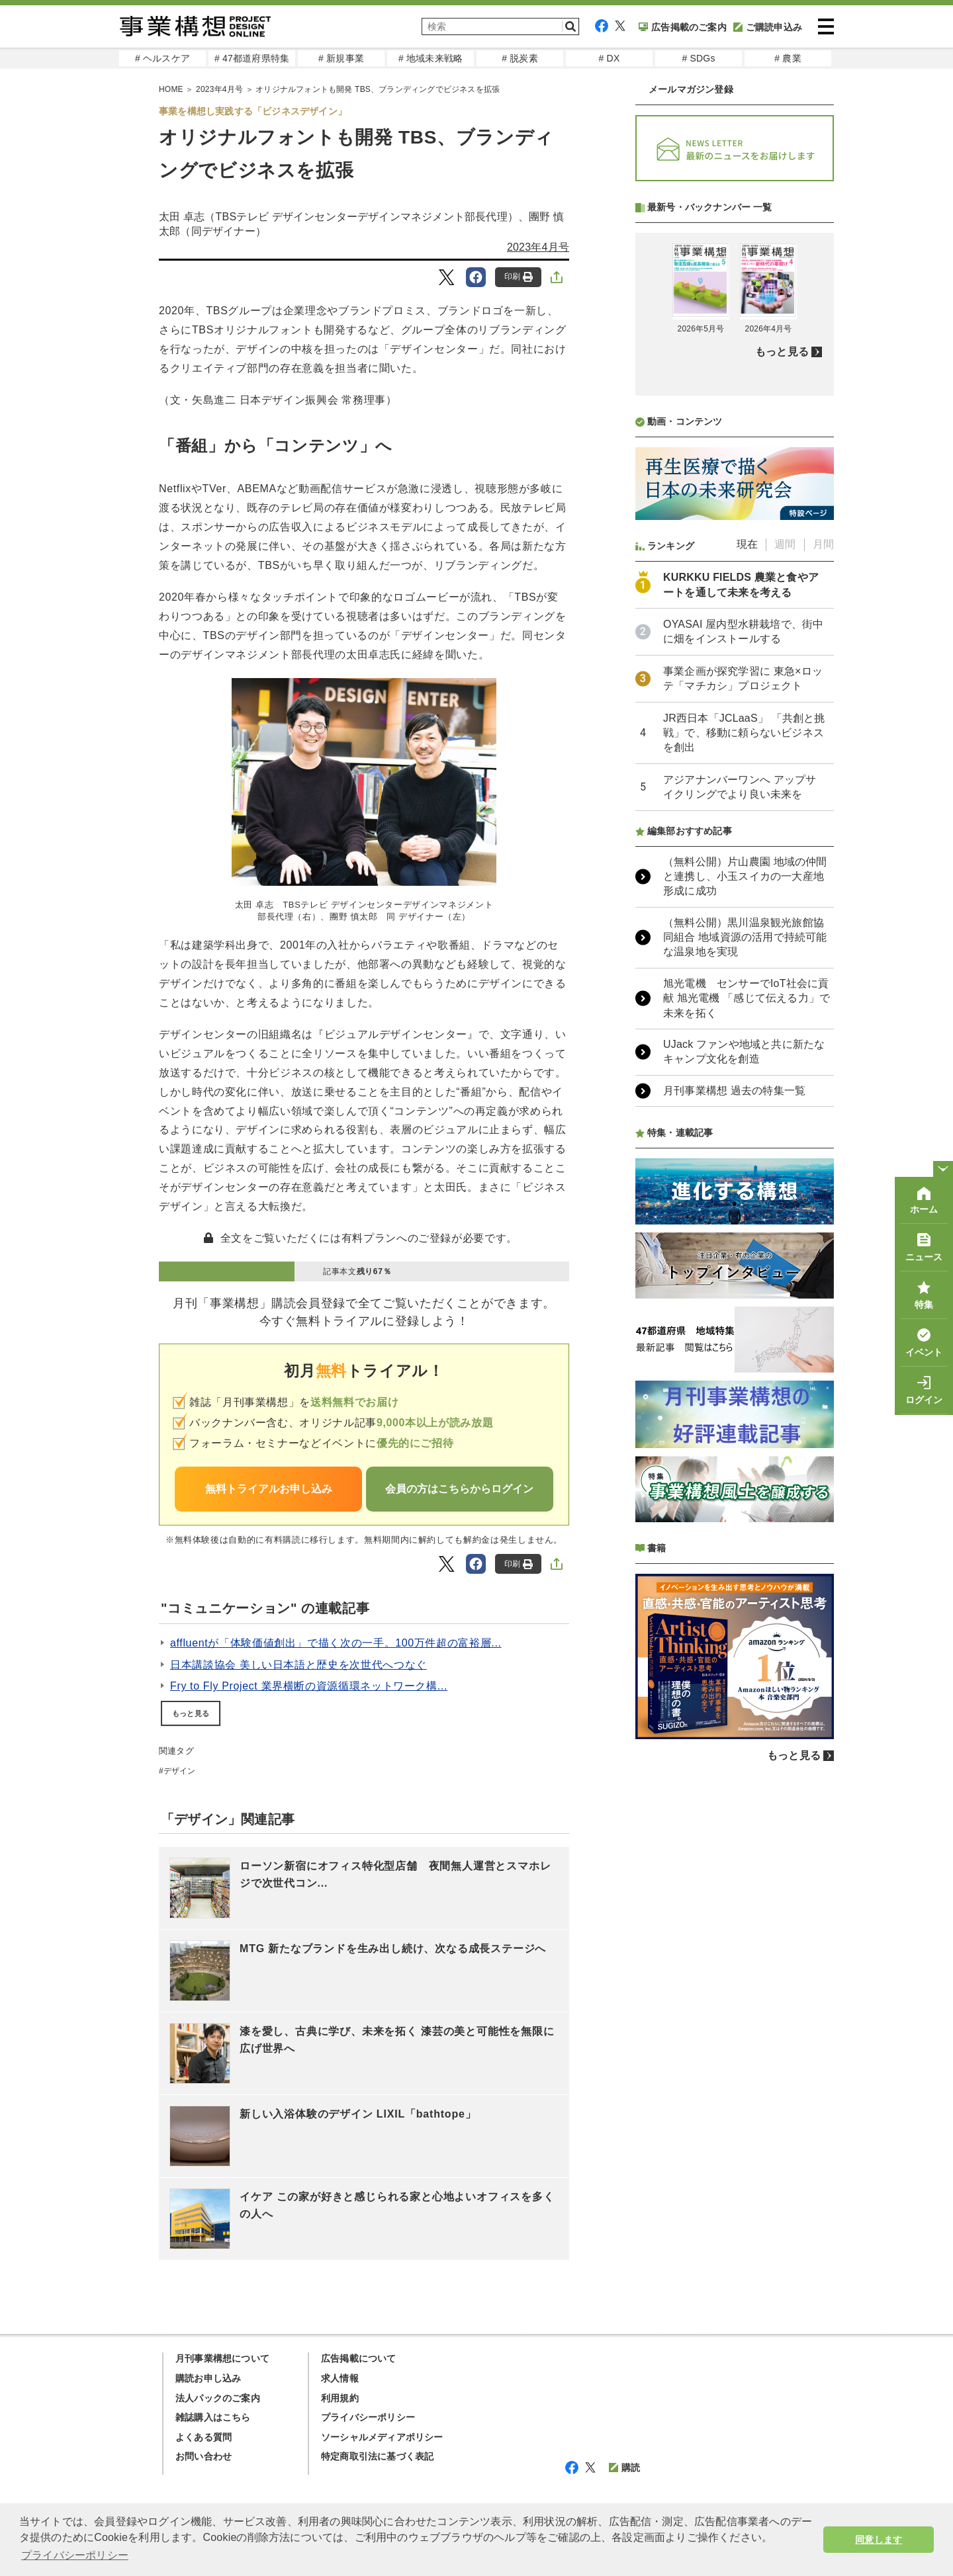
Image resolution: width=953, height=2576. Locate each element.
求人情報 (340, 2378)
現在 (747, 894)
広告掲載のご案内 (683, 27)
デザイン (179, 1771)
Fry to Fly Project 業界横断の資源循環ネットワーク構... (308, 1686)
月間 (823, 894)
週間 (784, 894)
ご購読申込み (767, 27)
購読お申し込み (208, 2378)
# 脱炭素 (520, 58)
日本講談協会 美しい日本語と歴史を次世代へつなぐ (298, 1664)
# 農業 (787, 58)
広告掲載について (358, 2358)
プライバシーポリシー (368, 2417)
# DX (609, 58)
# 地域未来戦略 (430, 58)
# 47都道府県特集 (251, 58)
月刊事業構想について (222, 2358)
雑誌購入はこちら (213, 2417)
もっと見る (190, 1713)
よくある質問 (203, 2437)
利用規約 (340, 2398)
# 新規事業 (341, 58)
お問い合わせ (203, 2456)
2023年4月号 (538, 247)
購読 (624, 2467)
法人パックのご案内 (217, 2398)
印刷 (518, 277)
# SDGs (698, 58)
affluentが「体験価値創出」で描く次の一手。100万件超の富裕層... (336, 1643)
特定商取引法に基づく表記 (377, 2456)
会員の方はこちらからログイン (459, 1488)
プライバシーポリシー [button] (74, 2555)
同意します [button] (878, 2539)
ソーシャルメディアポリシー (382, 2437)
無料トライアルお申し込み (268, 1488)
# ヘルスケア (162, 58)
